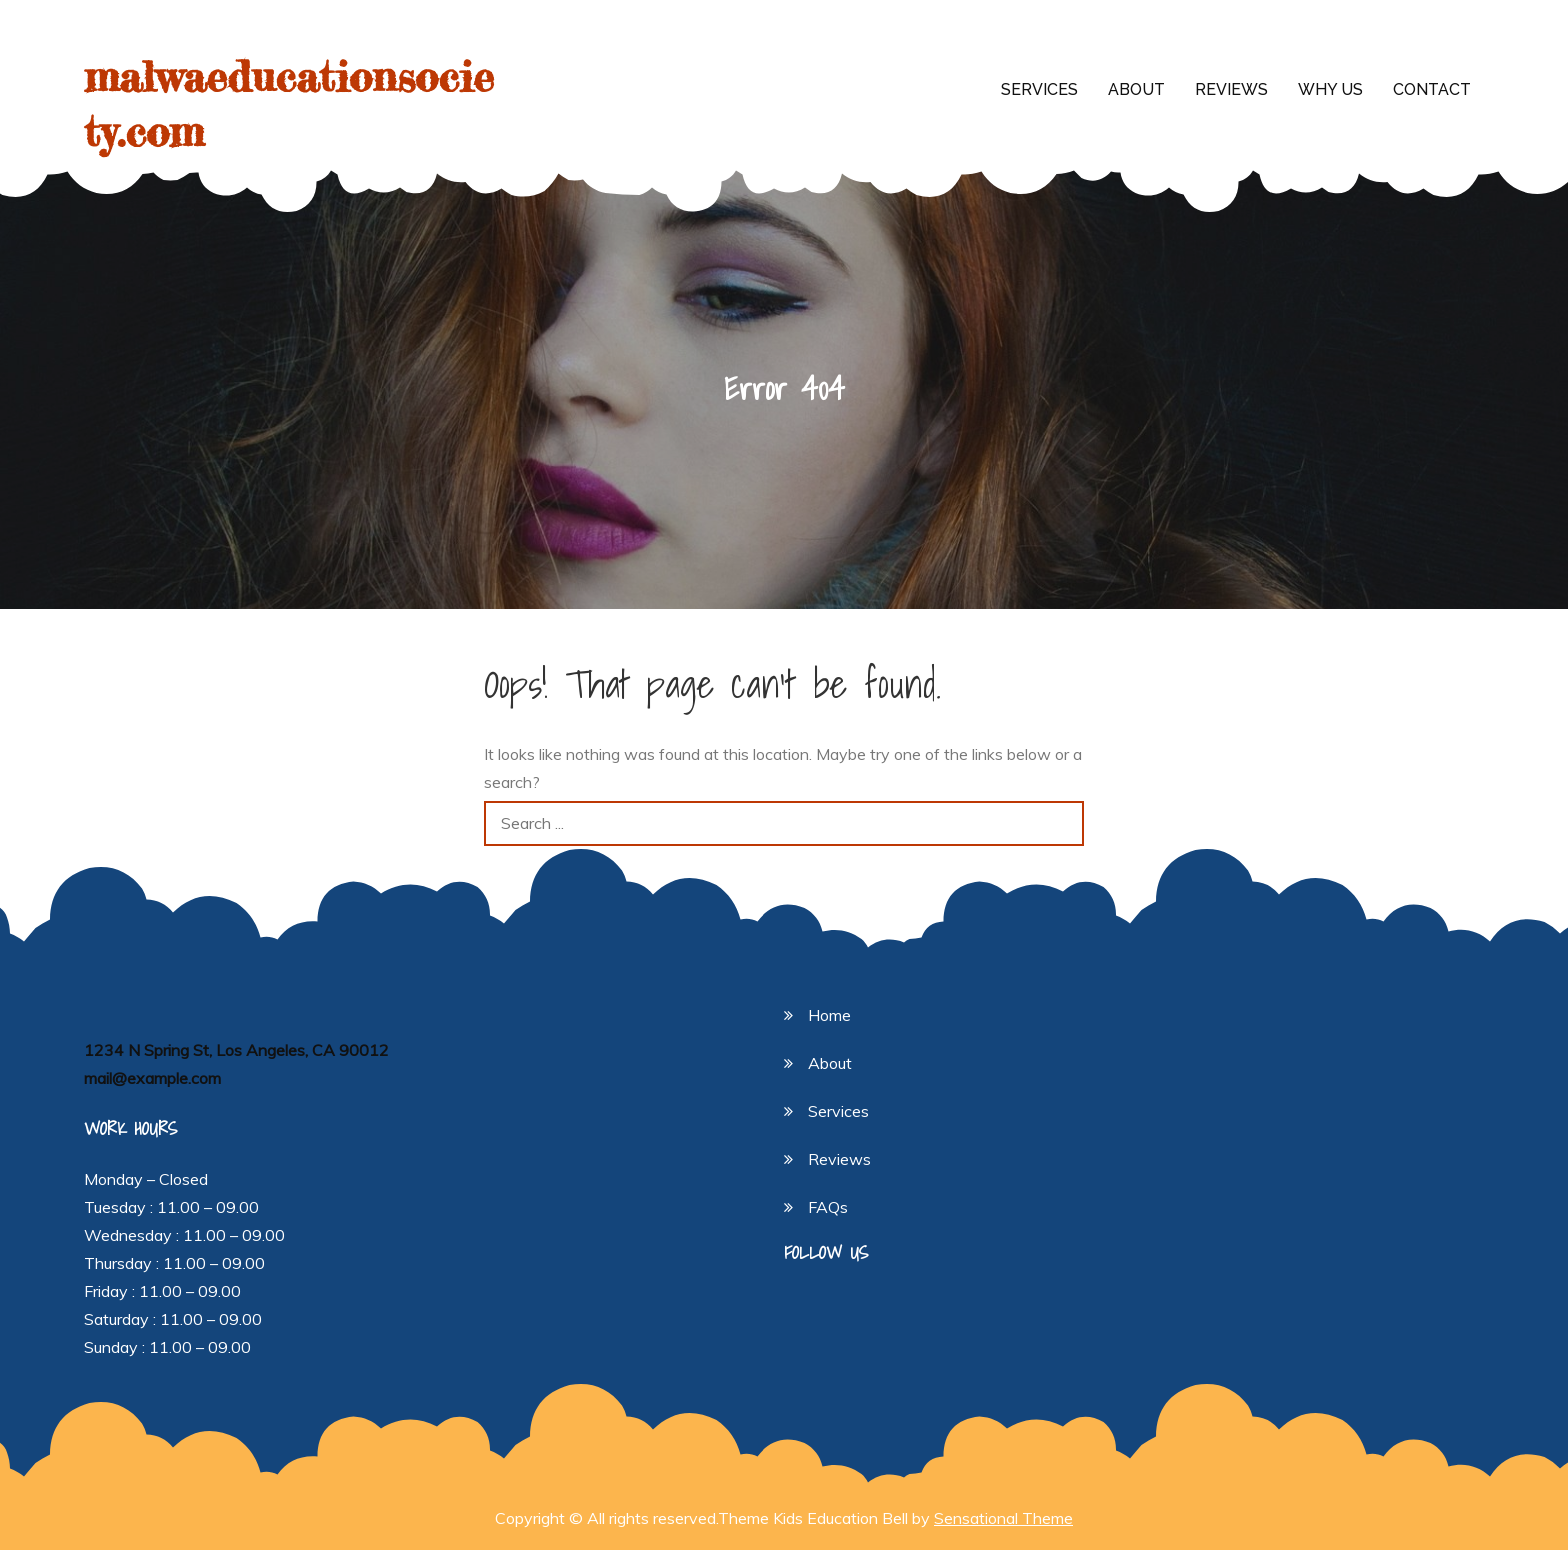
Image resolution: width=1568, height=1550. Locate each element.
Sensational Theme (1003, 1518)
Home (829, 1015)
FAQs (828, 1207)
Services (1039, 89)
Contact (1432, 89)
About (1136, 89)
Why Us (1330, 89)
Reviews (1231, 89)
